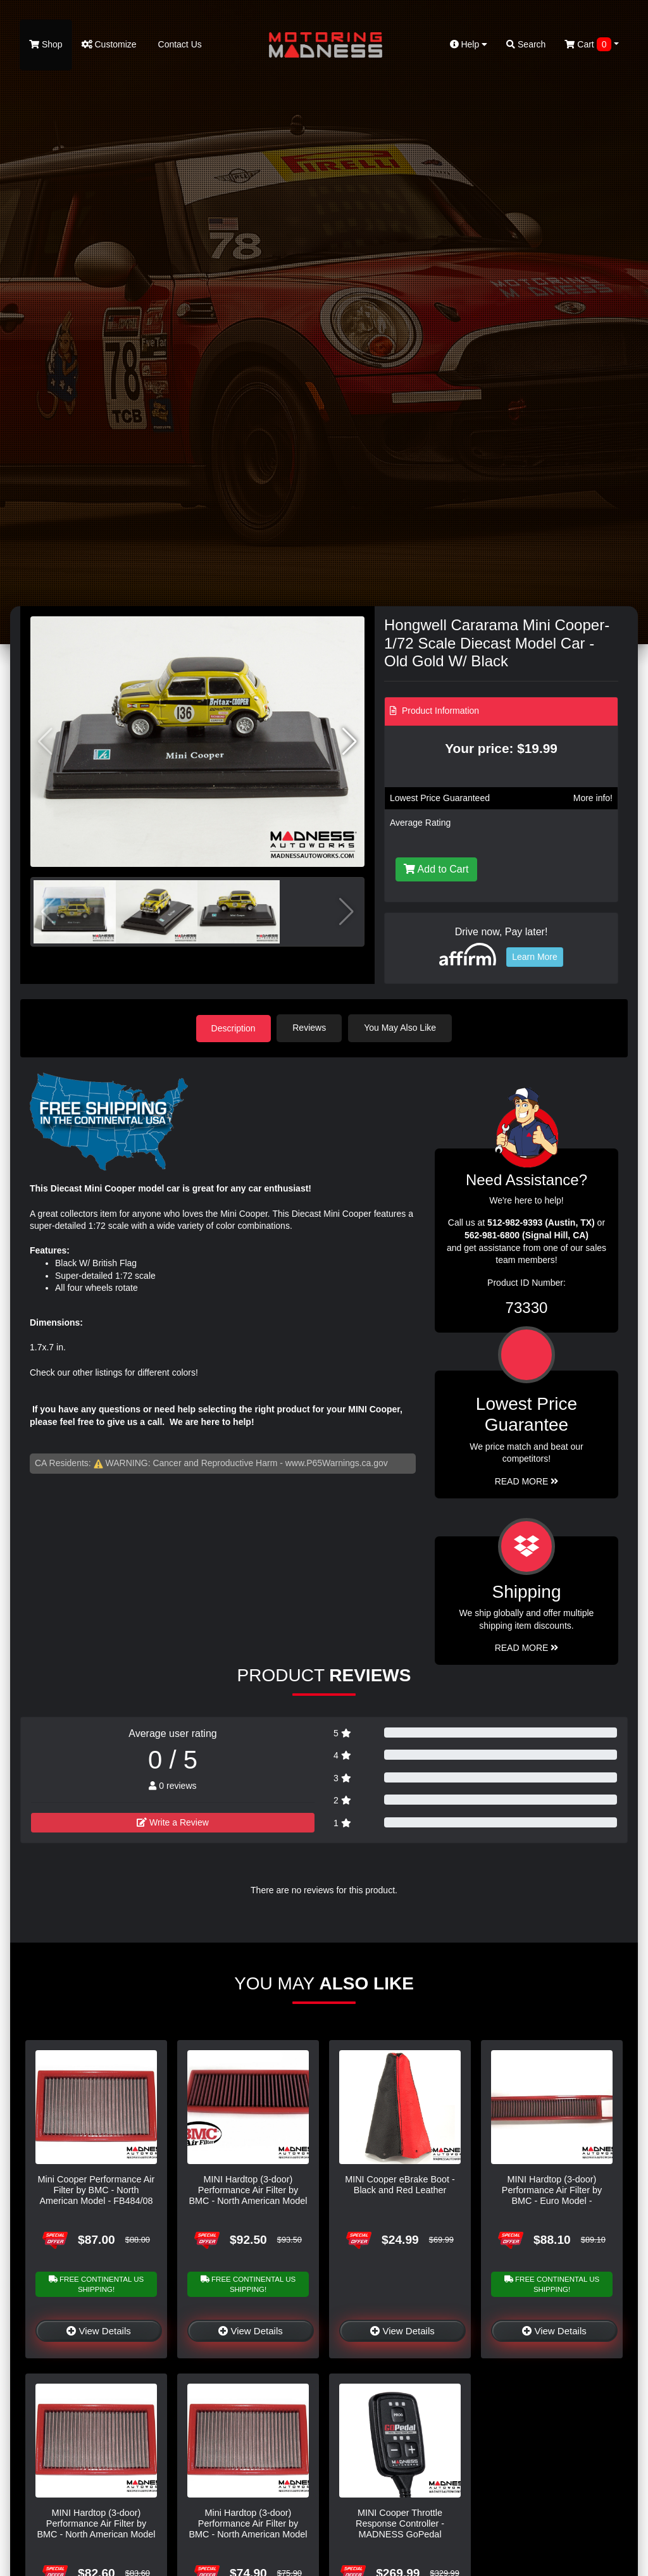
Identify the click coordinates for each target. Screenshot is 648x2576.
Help (469, 44)
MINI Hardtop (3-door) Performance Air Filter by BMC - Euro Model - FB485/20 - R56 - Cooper (552, 2195)
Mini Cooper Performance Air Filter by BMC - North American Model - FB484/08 (96, 2190)
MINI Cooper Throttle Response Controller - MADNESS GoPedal (400, 2523)
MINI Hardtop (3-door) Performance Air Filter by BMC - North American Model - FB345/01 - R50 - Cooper (96, 2528)
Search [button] (525, 44)
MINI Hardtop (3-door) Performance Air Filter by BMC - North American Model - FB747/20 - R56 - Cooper (248, 2195)
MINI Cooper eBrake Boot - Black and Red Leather (400, 2184)
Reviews (310, 1028)
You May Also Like (401, 1028)
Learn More (535, 957)
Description (233, 1028)
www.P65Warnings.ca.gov (336, 1462)
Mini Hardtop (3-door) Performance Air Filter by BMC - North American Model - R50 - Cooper (248, 2528)
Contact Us (179, 44)
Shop (46, 44)
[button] (349, 742)
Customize (109, 44)
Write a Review (173, 1822)
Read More (527, 1481)
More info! (593, 798)
